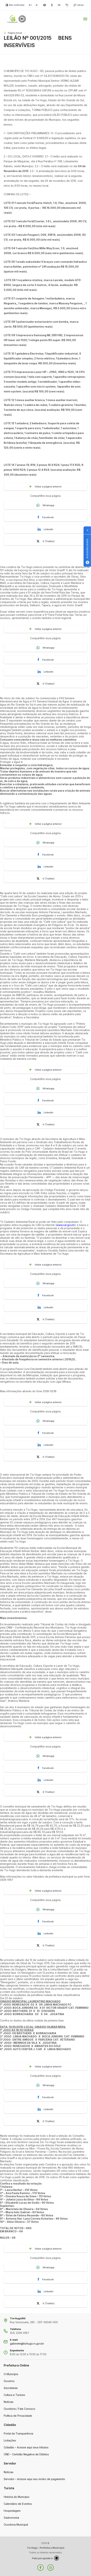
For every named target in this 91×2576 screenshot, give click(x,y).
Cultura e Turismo (14, 2394)
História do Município (16, 2496)
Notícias (8, 2401)
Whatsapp (45, 505)
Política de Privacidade (18, 2415)
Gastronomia (11, 2517)
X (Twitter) (45, 541)
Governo (9, 2381)
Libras (78, 5)
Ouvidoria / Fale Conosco (19, 2408)
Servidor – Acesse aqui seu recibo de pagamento (34, 2479)
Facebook (45, 517)
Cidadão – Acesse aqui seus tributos (26, 2447)
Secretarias (11, 2388)
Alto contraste (14, 5)
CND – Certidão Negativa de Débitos (26, 2454)
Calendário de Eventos (18, 2503)
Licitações (10, 2440)
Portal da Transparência (18, 2433)
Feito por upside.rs (45, 2558)
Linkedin (45, 529)
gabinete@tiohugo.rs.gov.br (27, 2343)
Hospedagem (12, 2510)
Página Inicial (13, 32)
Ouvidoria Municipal (16, 2524)
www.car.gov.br (65, 1225)
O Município (11, 2374)
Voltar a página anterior (45, 486)
